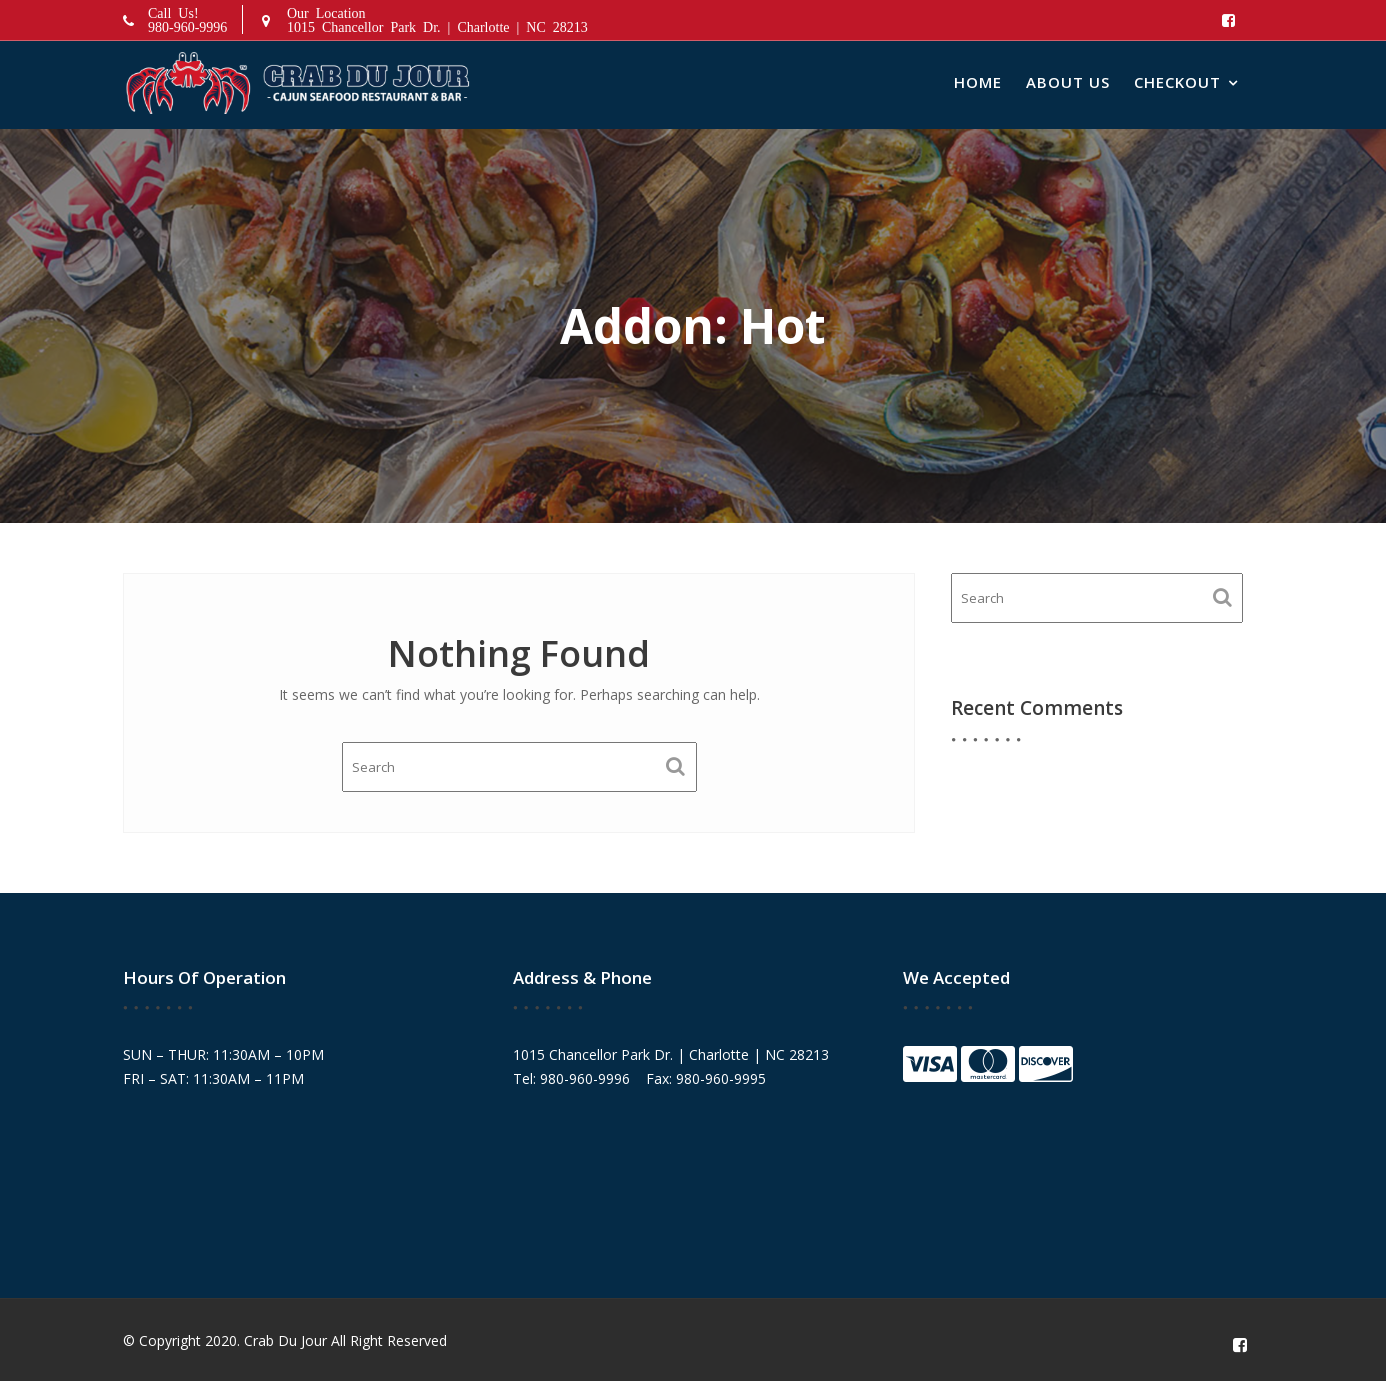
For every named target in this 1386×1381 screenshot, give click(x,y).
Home (978, 82)
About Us (1068, 82)
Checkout (1177, 82)
